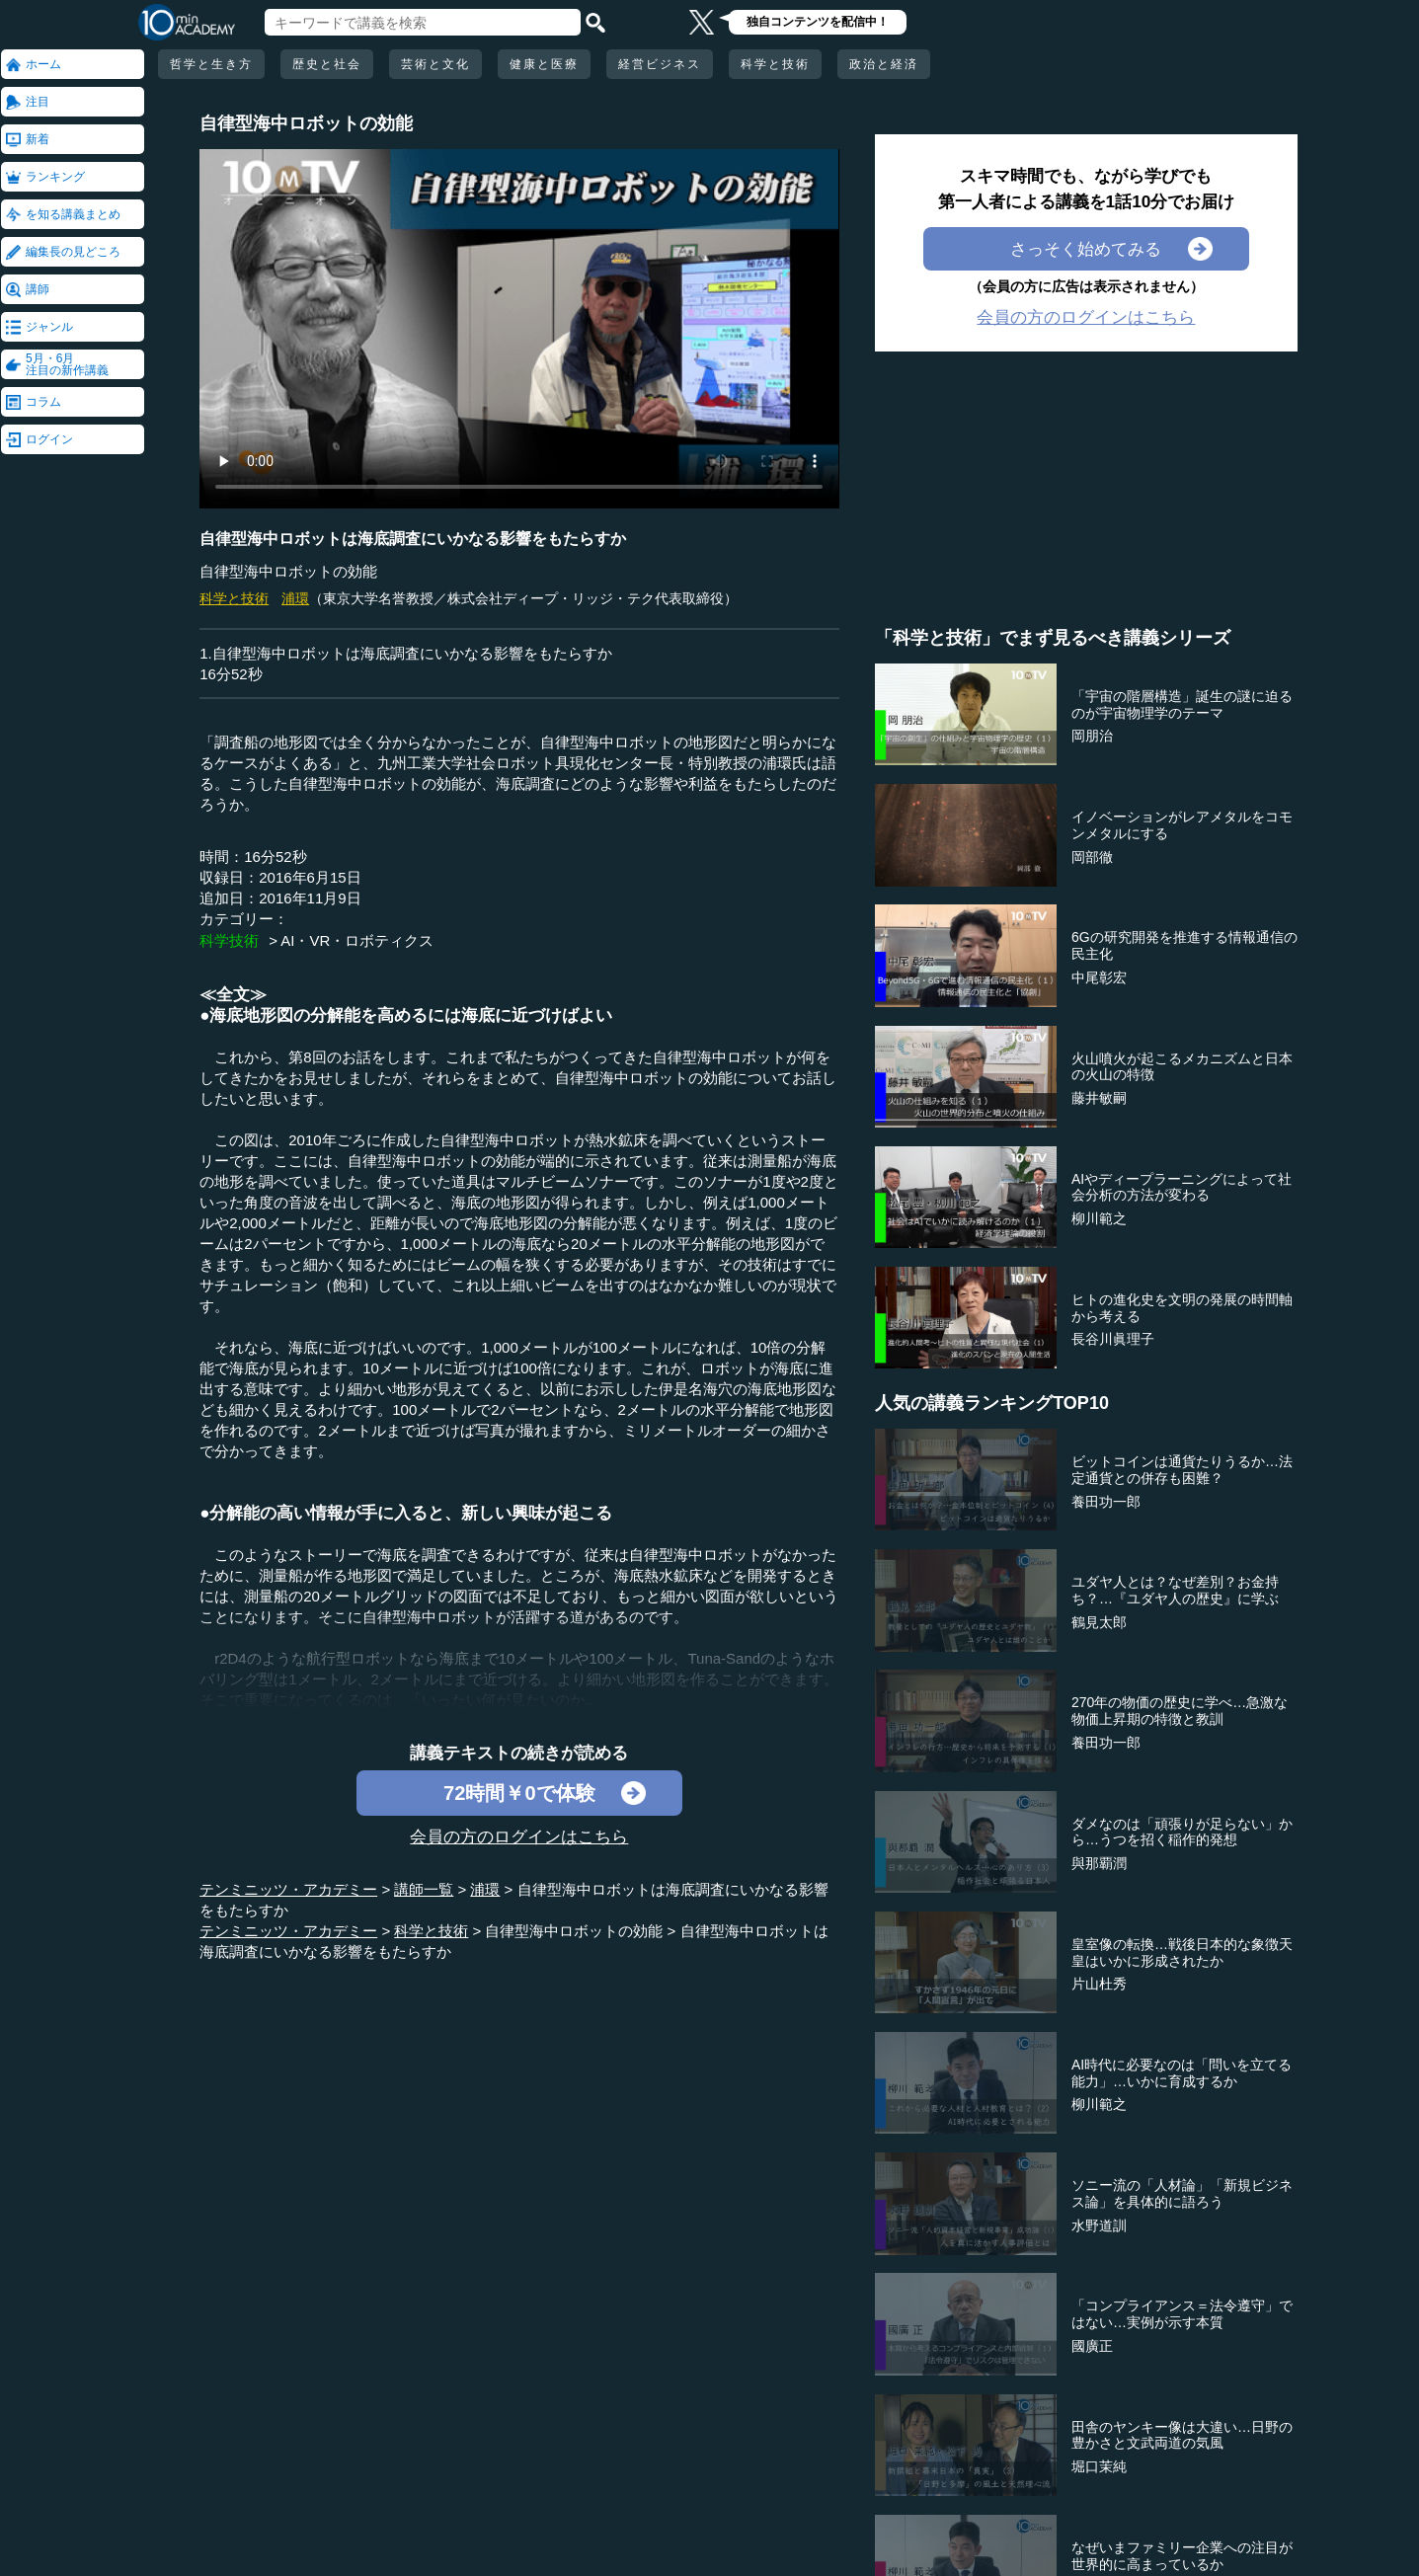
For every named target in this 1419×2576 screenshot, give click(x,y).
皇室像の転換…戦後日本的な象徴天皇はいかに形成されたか (1182, 1952)
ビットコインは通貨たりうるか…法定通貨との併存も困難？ (1182, 1469)
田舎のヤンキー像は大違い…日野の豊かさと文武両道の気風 (1182, 2435)
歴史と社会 (326, 64)
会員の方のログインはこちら (519, 1836)
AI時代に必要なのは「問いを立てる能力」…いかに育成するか (1181, 2073)
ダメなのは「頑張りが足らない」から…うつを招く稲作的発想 (1182, 1832)
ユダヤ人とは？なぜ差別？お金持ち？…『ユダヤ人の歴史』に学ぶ (1175, 1590)
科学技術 (229, 940)
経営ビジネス (659, 64)
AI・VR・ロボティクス (357, 940)
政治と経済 (883, 64)
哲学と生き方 (211, 64)
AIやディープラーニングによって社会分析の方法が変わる (1181, 1187)
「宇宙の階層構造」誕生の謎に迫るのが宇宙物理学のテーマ (1182, 704)
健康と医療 (544, 64)
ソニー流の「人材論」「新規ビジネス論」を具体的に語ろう (1182, 2193)
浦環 (295, 598)
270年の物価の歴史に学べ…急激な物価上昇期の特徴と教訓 (1179, 1710)
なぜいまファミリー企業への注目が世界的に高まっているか (1182, 2555)
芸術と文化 (435, 64)
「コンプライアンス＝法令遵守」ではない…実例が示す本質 (1182, 2314)
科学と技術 (775, 64)
